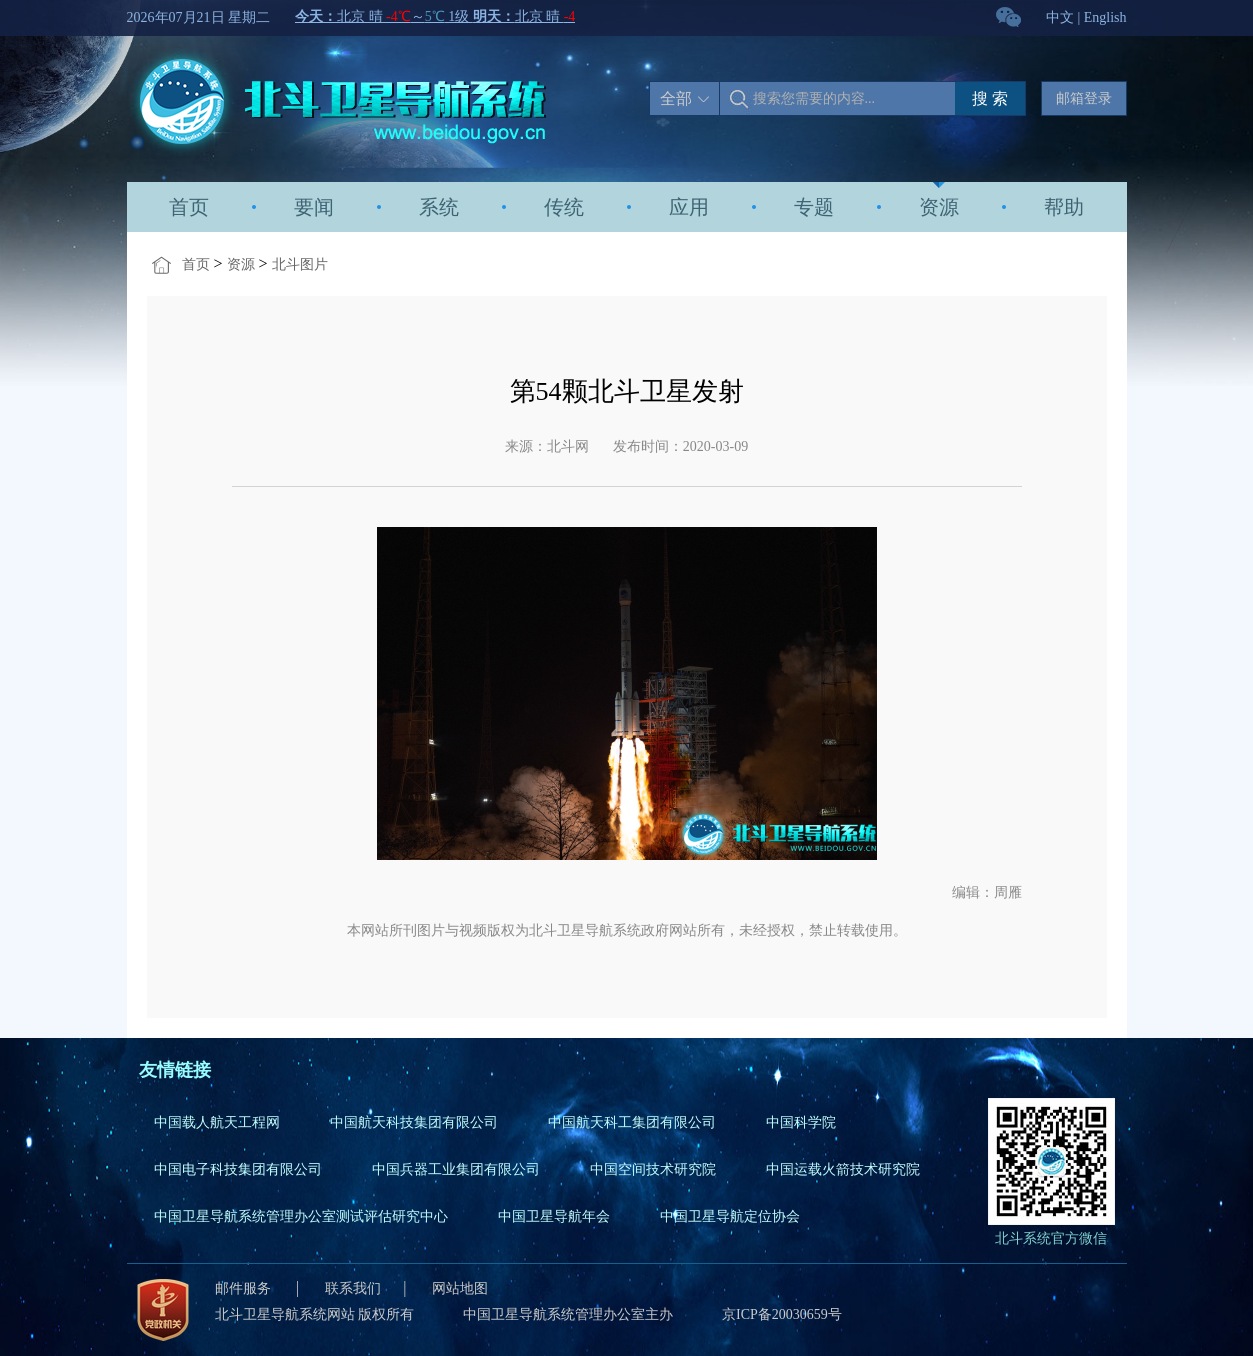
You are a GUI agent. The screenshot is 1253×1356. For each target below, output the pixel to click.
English (1105, 17)
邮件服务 (245, 1288)
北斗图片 (300, 264)
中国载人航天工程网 (217, 1122)
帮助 (1064, 207)
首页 (189, 207)
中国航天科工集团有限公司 (632, 1122)
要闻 (314, 207)
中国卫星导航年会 (554, 1216)
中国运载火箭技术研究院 (843, 1169)
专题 (814, 207)
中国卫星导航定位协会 (730, 1216)
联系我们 (353, 1288)
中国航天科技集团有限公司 (414, 1122)
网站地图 (460, 1288)
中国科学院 (801, 1122)
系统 (439, 207)
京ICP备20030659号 (782, 1314)
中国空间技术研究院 (653, 1169)
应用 (689, 207)
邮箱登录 (1084, 98)
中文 (1060, 17)
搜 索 (990, 98)
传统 (564, 207)
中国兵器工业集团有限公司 (456, 1169)
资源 (939, 207)
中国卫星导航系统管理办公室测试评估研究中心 (301, 1216)
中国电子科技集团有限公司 (238, 1169)
